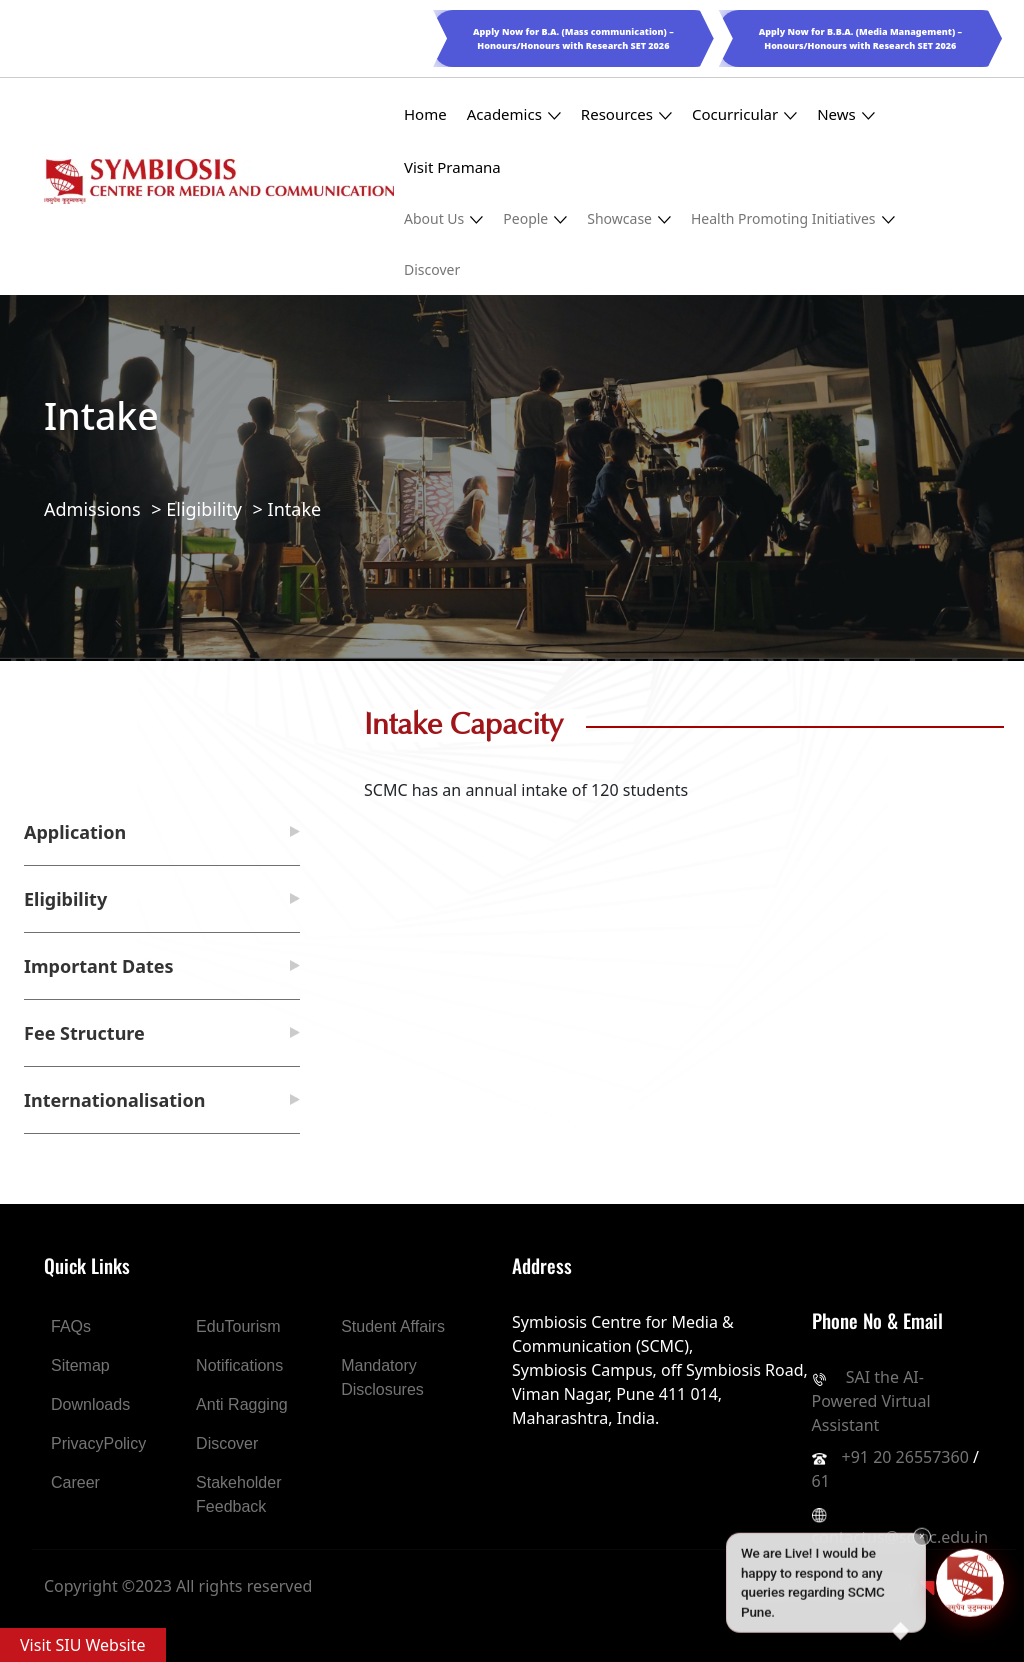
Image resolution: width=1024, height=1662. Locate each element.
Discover (432, 269)
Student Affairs (393, 1326)
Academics (514, 114)
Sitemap (80, 1365)
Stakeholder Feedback (238, 1494)
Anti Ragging (242, 1404)
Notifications (239, 1365)
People (535, 218)
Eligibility (204, 509)
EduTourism (238, 1326)
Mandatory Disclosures (382, 1377)
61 (821, 1481)
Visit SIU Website (83, 1645)
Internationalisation (114, 1100)
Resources (626, 114)
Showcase (629, 218)
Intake (295, 509)
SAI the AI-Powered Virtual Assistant (871, 1401)
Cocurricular (744, 114)
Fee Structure (84, 1033)
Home (425, 114)
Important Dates (99, 966)
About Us (443, 218)
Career (75, 1482)
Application (75, 832)
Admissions (92, 509)
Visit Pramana (452, 167)
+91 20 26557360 (905, 1457)
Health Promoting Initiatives (793, 218)
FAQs (71, 1326)
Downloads (90, 1404)
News (846, 114)
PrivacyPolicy (98, 1443)
